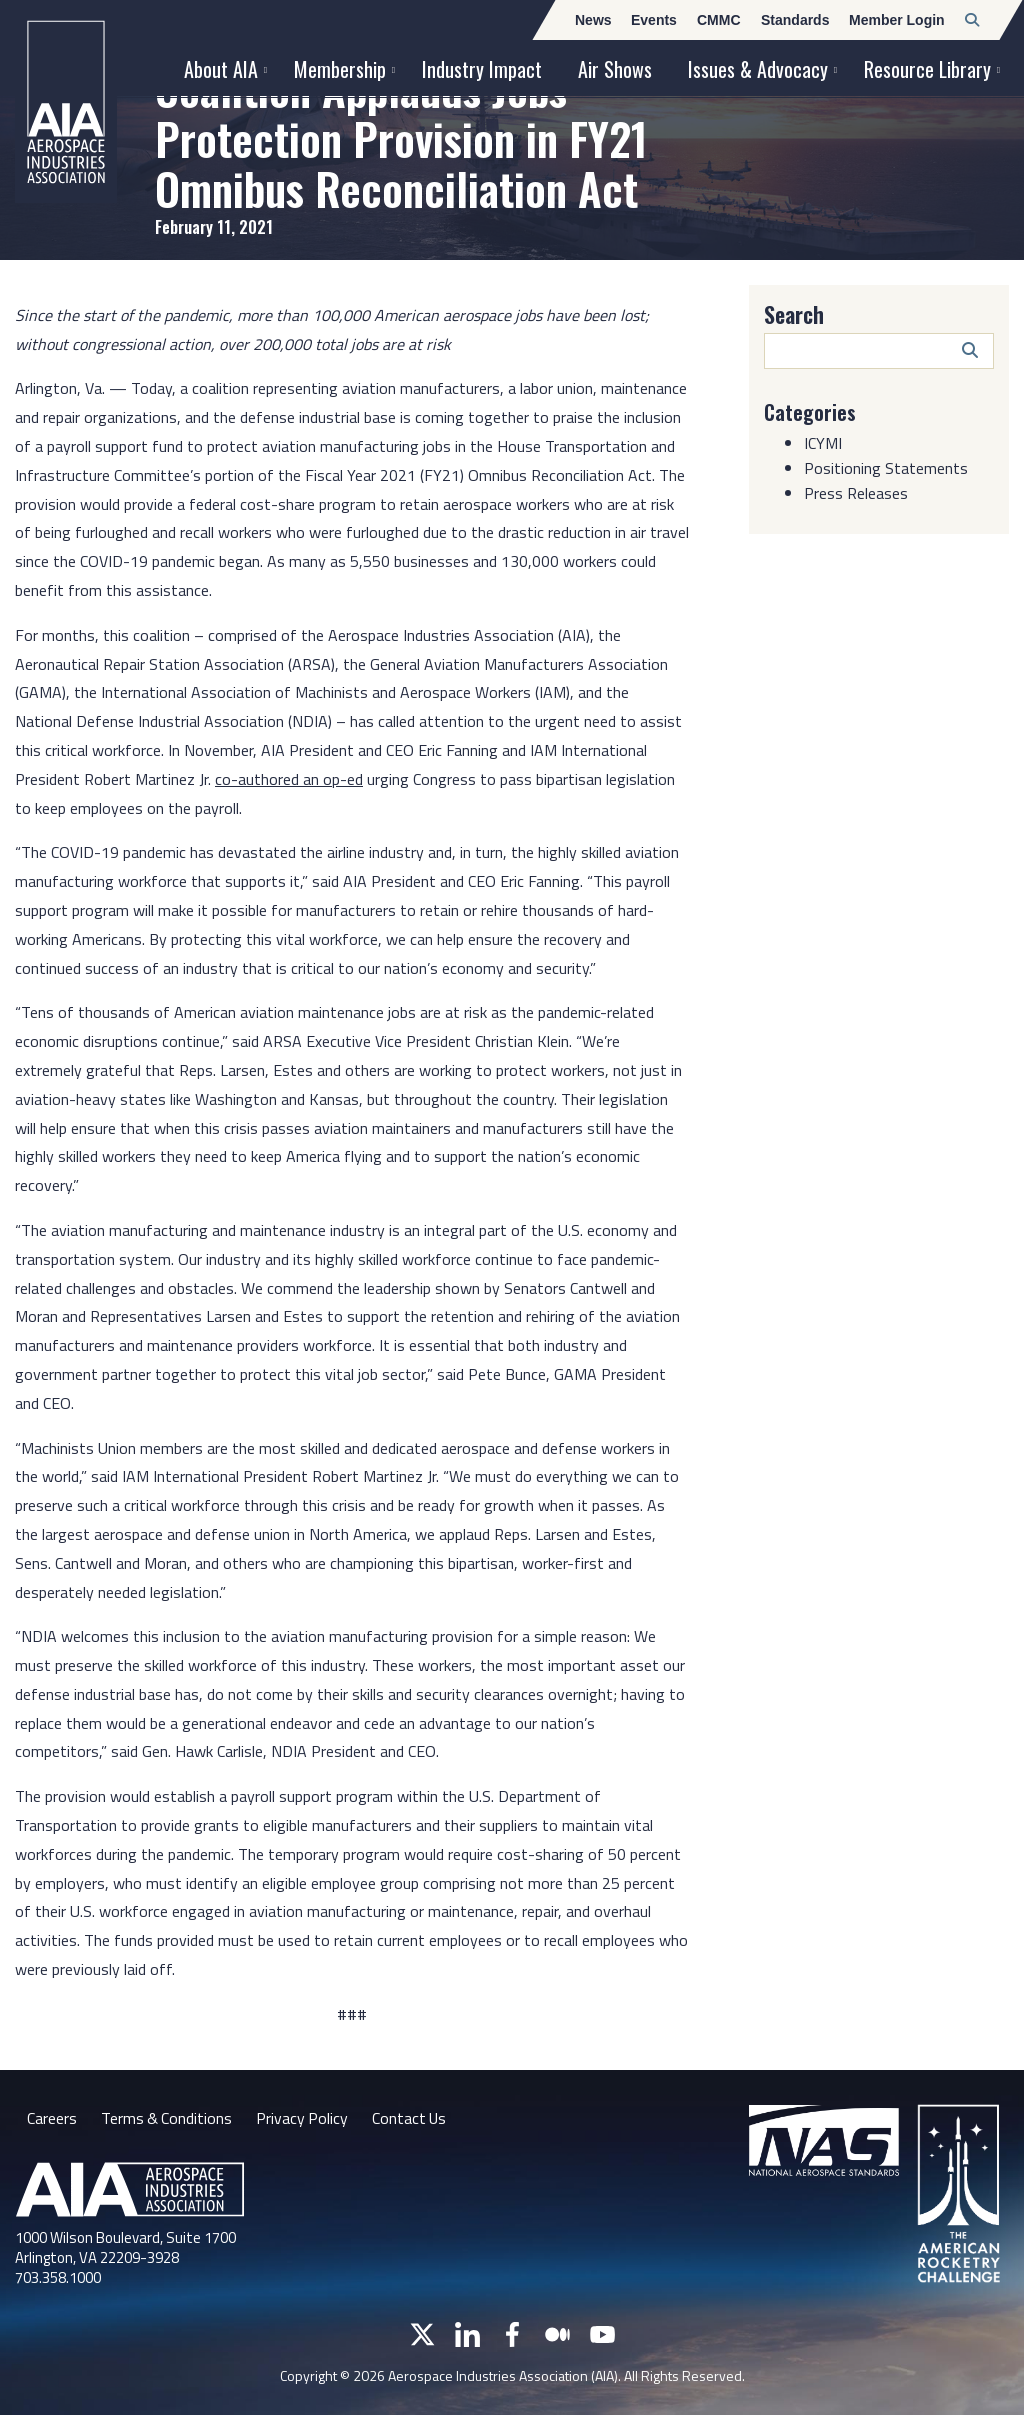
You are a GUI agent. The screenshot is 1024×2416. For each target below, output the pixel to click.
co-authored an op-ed (289, 779)
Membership (340, 69)
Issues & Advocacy (758, 69)
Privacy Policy (304, 2118)
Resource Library (927, 69)
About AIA (221, 69)
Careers (52, 2118)
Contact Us (413, 2118)
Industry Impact (482, 69)
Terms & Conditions (167, 2118)
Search (794, 314)
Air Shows (615, 69)
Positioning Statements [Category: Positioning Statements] (886, 468)
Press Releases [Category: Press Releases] (856, 493)
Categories (810, 412)
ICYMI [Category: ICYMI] (823, 443)
